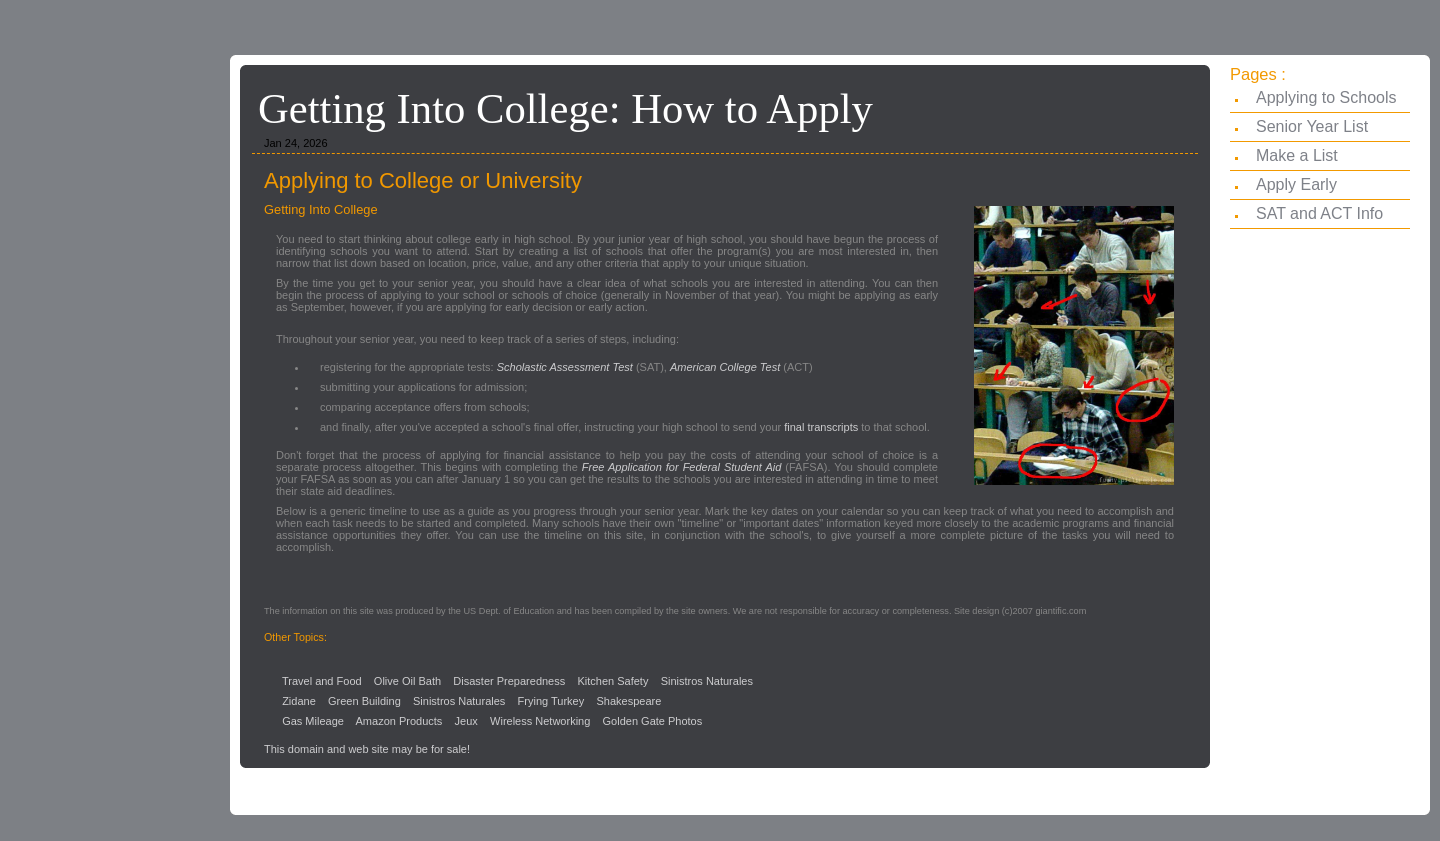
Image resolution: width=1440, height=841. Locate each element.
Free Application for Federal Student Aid (682, 467)
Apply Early (1296, 184)
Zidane (299, 701)
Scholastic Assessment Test (565, 367)
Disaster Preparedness (509, 681)
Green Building (364, 701)
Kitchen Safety (612, 681)
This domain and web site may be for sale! (367, 749)
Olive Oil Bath (407, 681)
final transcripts (821, 427)
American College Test (725, 367)
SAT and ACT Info (1319, 213)
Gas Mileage (313, 721)
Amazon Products (399, 721)
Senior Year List (1312, 126)
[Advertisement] (720, 17)
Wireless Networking (540, 721)
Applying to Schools (1326, 97)
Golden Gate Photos (653, 721)
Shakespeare (628, 701)
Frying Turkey (551, 701)
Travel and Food (322, 681)
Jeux (466, 721)
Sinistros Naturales (707, 681)
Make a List (1297, 155)
